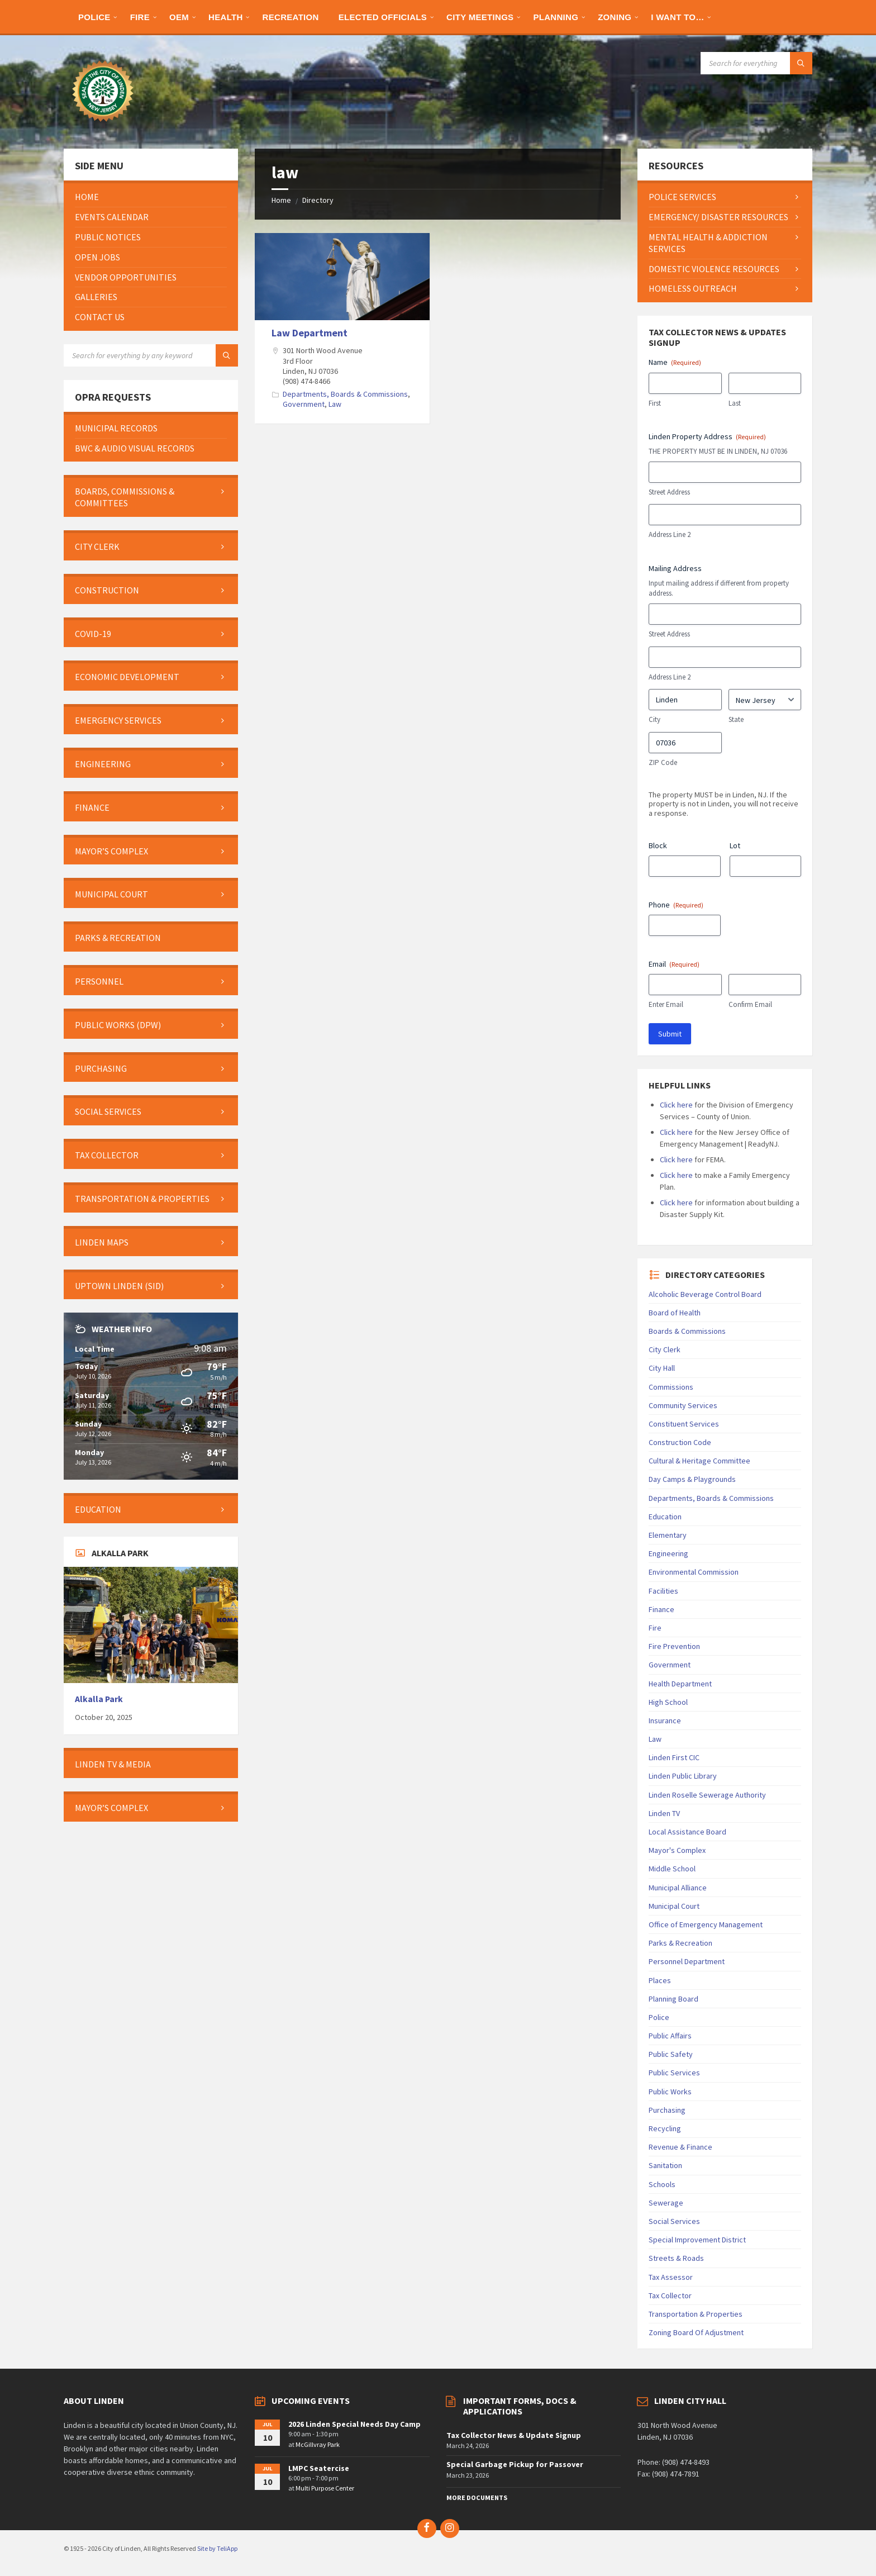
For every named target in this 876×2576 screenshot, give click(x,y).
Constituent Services (684, 1424)
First (655, 403)
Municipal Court (674, 1906)
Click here (676, 1105)
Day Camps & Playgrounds (692, 1479)
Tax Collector (670, 2295)
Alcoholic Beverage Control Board (705, 1294)
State (736, 719)
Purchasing (667, 2110)
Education (665, 1517)
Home (281, 200)
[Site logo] (103, 126)
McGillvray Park (318, 2444)
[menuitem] (94, 17)
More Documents (476, 2497)
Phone (676, 905)
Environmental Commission (694, 1572)
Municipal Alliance (678, 1888)
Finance (661, 1609)
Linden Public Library (683, 1776)
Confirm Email (750, 1004)
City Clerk (664, 1349)
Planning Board (673, 1999)
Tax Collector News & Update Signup (513, 2435)
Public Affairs (670, 2036)
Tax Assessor (671, 2277)
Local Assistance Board (687, 1832)
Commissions (671, 1387)
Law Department (309, 332)
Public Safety (671, 2054)
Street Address (669, 492)
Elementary (668, 1535)
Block (658, 845)
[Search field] (756, 63)
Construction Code (680, 1442)
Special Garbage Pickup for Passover (514, 2464)
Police (659, 2017)
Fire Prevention (674, 1646)
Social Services (674, 2221)
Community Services (683, 1405)
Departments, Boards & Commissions (345, 394)
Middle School (672, 1869)
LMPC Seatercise (318, 2468)
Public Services (674, 2073)
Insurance (665, 1720)
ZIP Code (663, 762)
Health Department (680, 1684)
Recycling (665, 2128)
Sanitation (665, 2165)
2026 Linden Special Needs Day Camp (354, 2424)
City (654, 719)
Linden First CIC (674, 1757)
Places (660, 1980)
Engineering (668, 1553)
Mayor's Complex (677, 1850)
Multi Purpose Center (325, 2488)
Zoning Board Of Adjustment (696, 2332)
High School (668, 1702)
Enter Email (666, 1004)
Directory (318, 200)
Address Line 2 (670, 534)
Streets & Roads (676, 2258)
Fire (655, 1628)
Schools (662, 2184)
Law (334, 404)
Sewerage (666, 2203)
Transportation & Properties (695, 2314)
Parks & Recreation (680, 1943)
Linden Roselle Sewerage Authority (707, 1795)
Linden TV (664, 1813)
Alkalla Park (99, 1699)
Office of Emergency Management (706, 1924)
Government (304, 404)
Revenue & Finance (680, 2147)
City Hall (662, 1368)
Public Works (670, 2092)
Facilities (663, 1591)
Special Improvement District (697, 2240)
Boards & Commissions (687, 1331)
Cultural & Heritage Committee (699, 1461)
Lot (735, 845)
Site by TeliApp (217, 2548)
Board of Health (675, 1313)
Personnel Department (687, 1961)
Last (735, 403)
